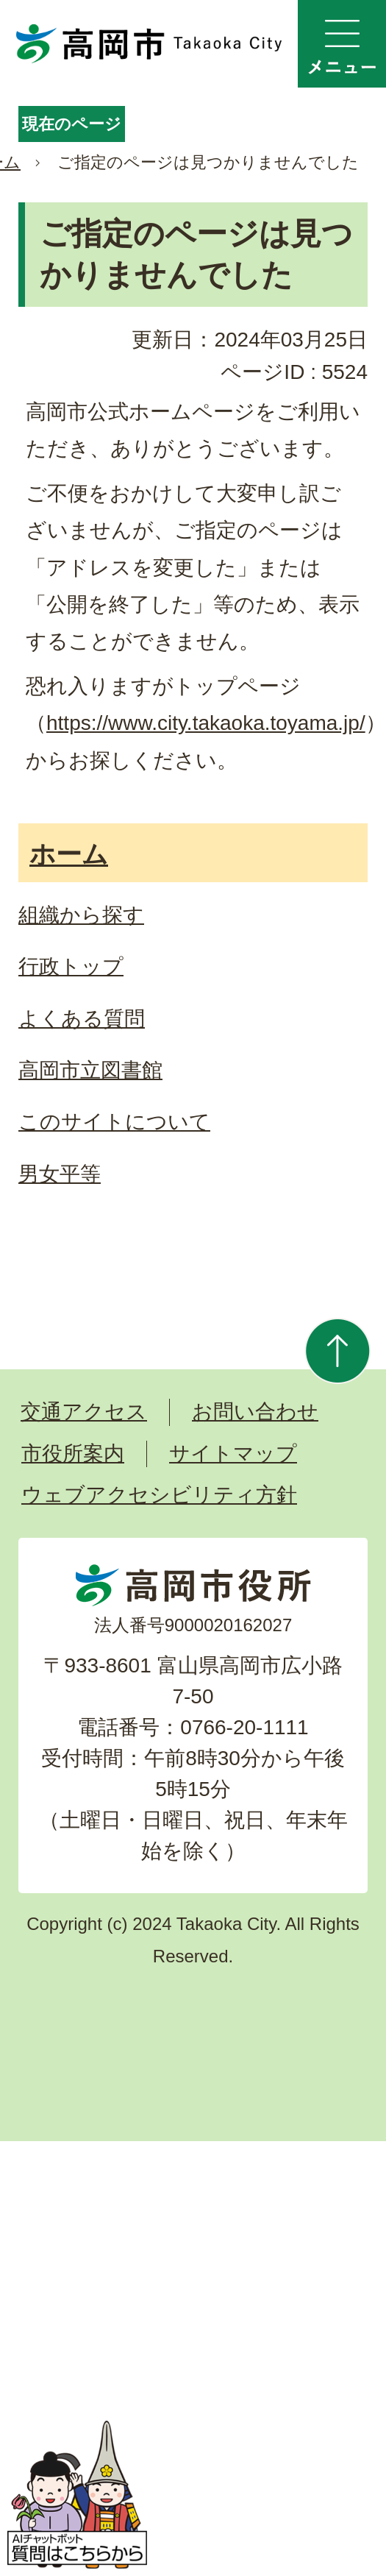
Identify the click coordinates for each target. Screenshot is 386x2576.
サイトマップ (233, 1453)
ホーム (68, 854)
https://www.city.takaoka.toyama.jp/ (205, 723)
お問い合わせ (255, 1411)
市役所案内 (72, 1453)
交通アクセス (84, 1411)
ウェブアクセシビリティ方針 (159, 1494)
